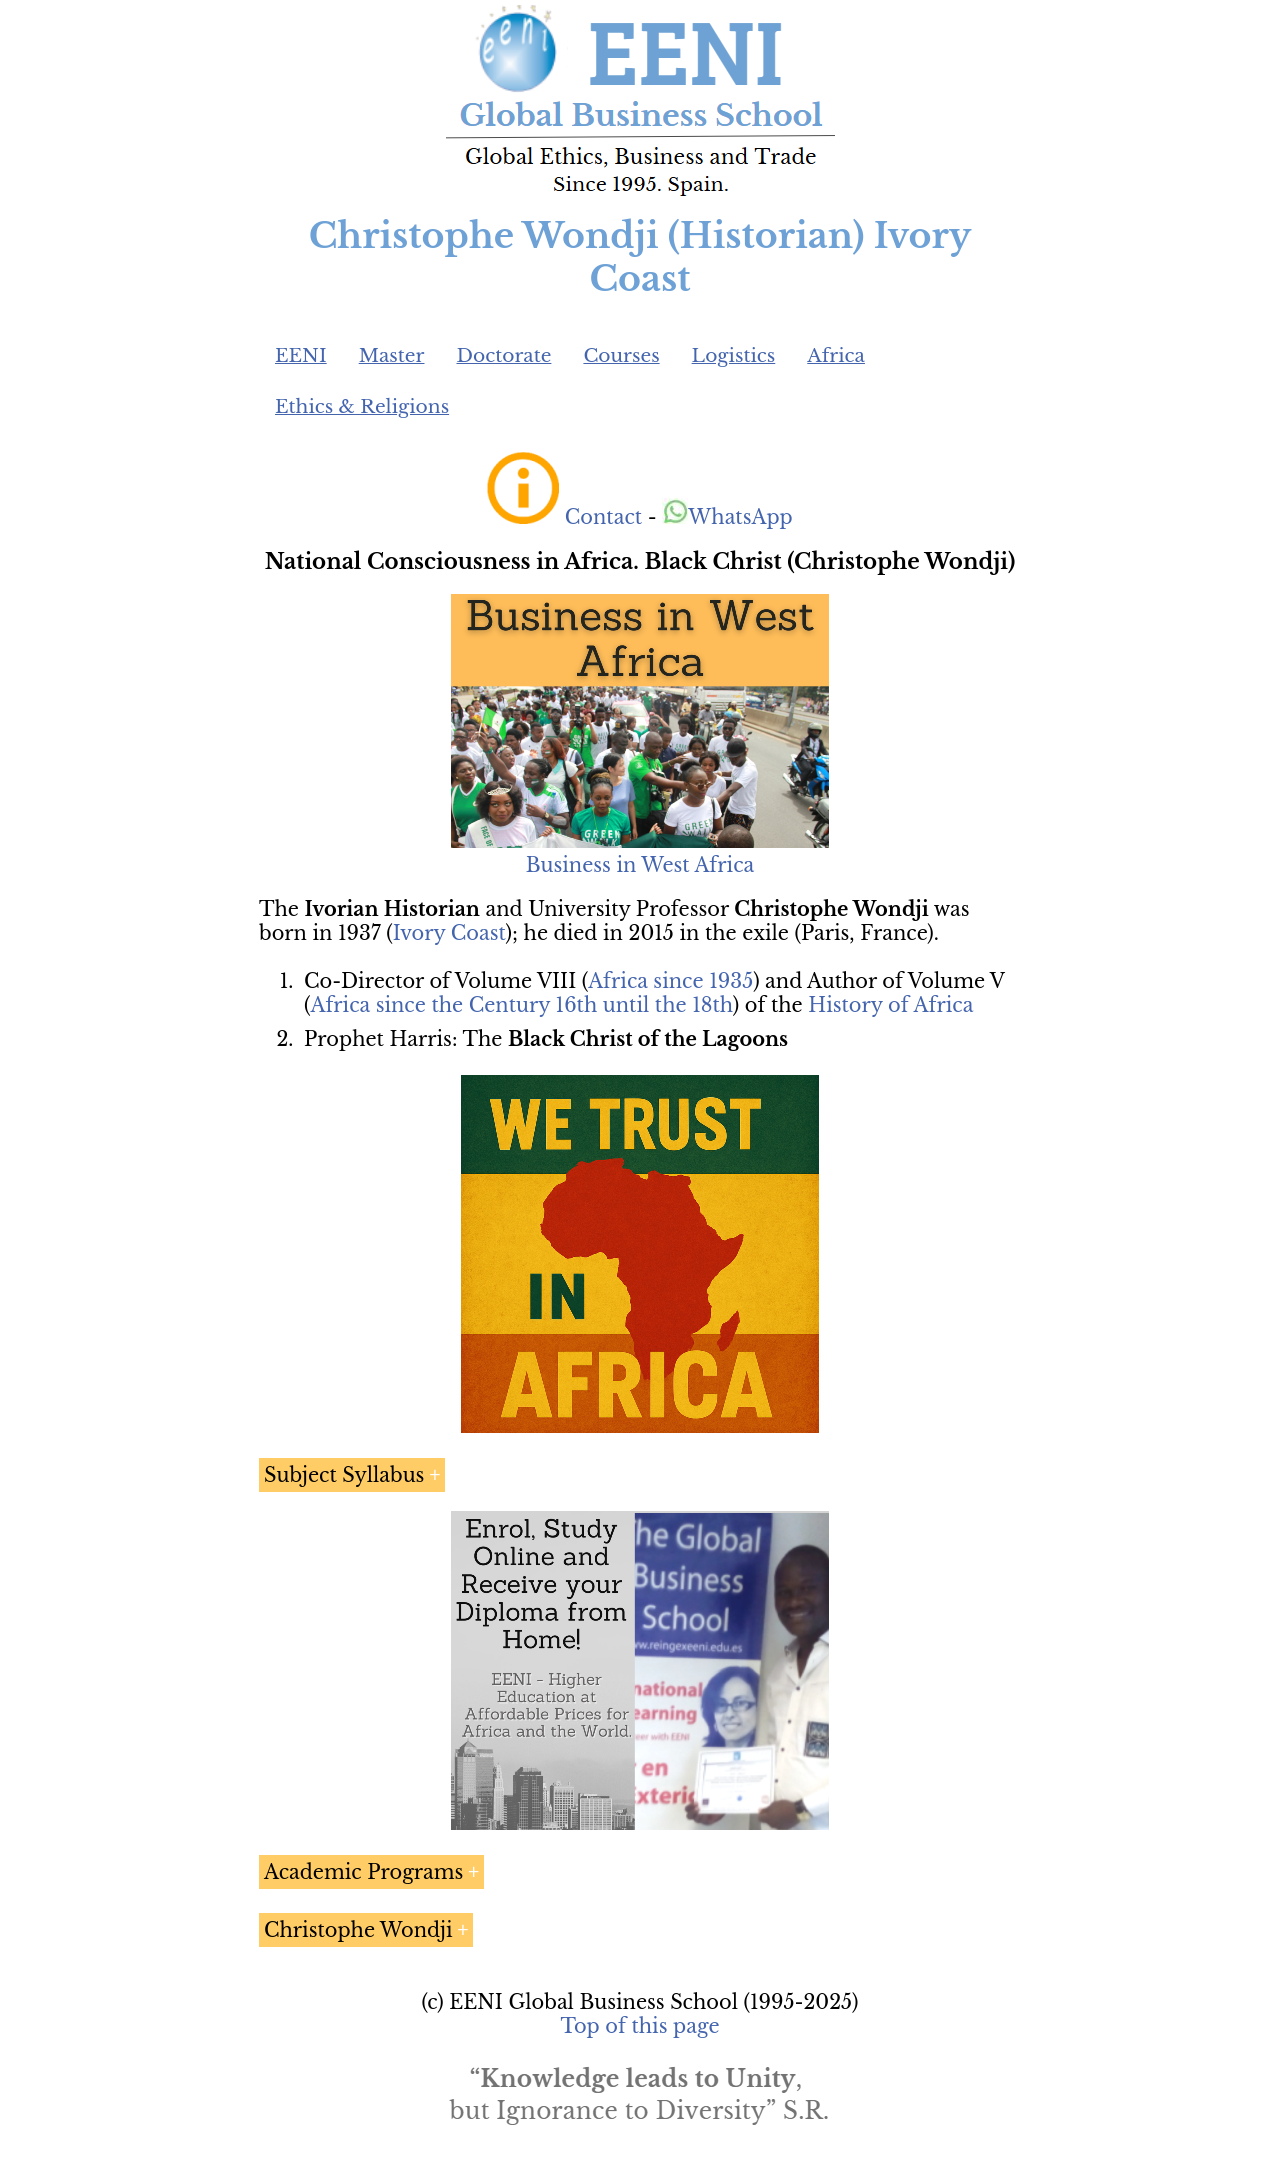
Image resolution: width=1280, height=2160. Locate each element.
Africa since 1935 (670, 981)
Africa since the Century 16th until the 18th (521, 1005)
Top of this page (640, 2026)
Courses (621, 355)
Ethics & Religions (362, 406)
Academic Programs (363, 1872)
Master (392, 355)
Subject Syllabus (344, 1475)
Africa (836, 355)
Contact (603, 517)
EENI (301, 355)
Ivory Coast (449, 933)
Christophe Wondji (358, 1930)
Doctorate (503, 355)
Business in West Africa (640, 865)
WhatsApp (727, 517)
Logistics (734, 355)
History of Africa (890, 1005)
